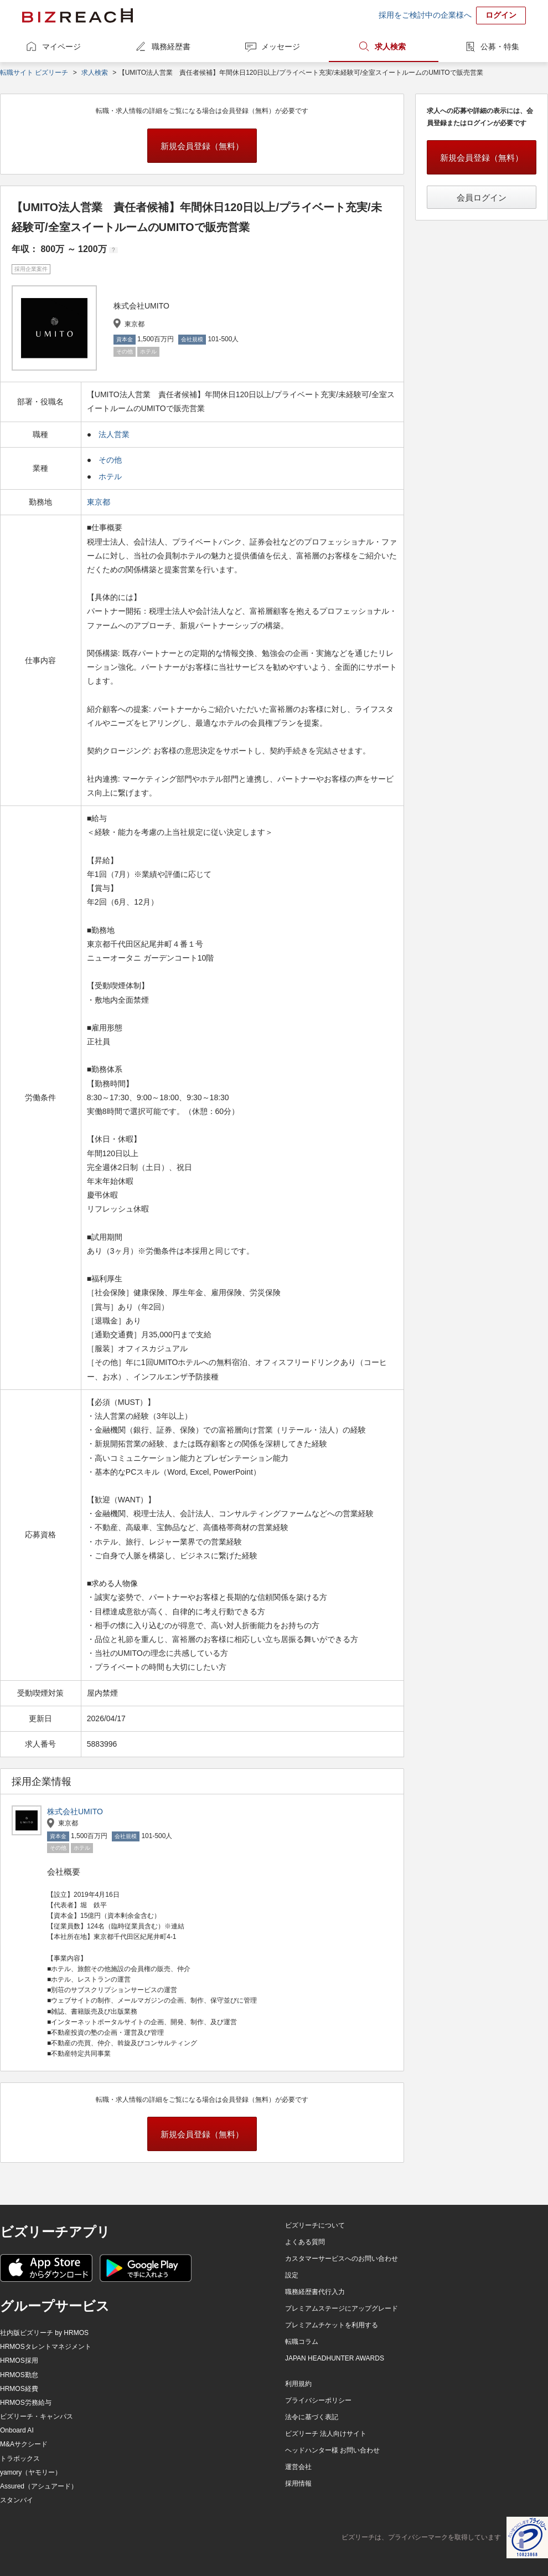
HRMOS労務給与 (25, 2402)
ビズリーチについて (315, 2225)
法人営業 (114, 434)
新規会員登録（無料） (202, 146)
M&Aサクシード (24, 2444)
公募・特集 (499, 46)
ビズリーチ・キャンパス (36, 2416)
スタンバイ (16, 2500)
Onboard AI (17, 2430)
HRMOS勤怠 (19, 2375)
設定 (291, 2275)
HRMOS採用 (19, 2360)
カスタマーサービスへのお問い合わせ (341, 2258)
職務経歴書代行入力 (315, 2292)
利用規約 (298, 2384)
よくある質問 (305, 2242)
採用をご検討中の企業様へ (425, 15)
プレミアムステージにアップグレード (341, 2308)
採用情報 (298, 2483)
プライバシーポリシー (318, 2400)
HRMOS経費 (19, 2389)
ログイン (500, 15)
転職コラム (301, 2342)
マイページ (61, 46)
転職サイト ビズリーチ (34, 72)
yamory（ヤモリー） (30, 2472)
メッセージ (280, 46)
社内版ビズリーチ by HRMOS (44, 2333)
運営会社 (298, 2467)
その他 (110, 459)
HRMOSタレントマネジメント (45, 2347)
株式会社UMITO (75, 1811)
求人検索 (390, 46)
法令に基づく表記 (311, 2417)
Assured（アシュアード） (38, 2486)
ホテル (110, 476)
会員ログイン (481, 197)
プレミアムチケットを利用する (331, 2325)
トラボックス (20, 2458)
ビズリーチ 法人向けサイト (325, 2434)
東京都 (99, 501)
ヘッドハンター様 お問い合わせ (332, 2450)
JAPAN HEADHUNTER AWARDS (334, 2358)
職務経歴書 (171, 46)
